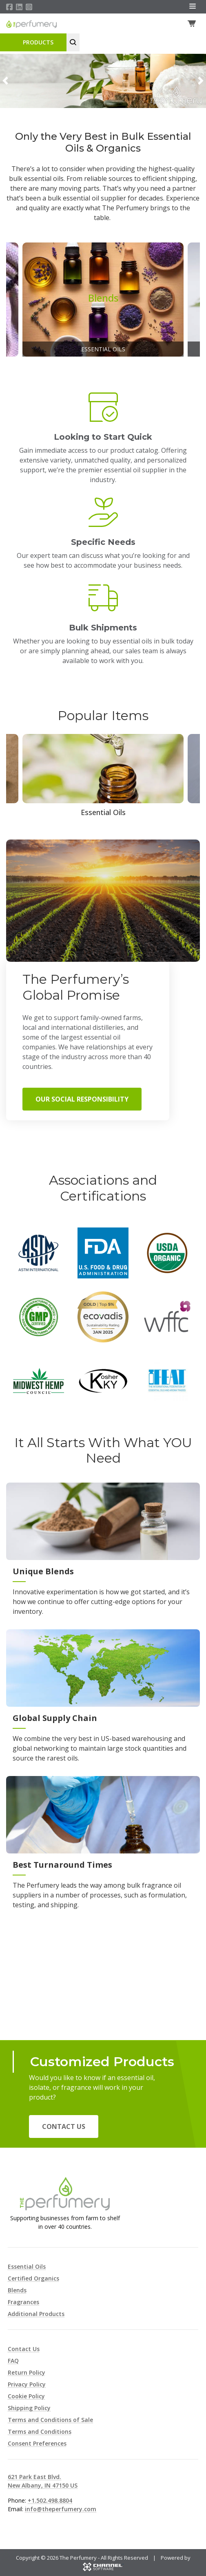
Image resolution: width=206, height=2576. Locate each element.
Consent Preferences (37, 2443)
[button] (5, 81)
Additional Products (36, 2314)
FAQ (13, 2360)
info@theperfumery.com (60, 2509)
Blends (17, 2290)
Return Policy (26, 2372)
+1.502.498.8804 (50, 2500)
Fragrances (23, 2302)
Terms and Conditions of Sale (50, 2420)
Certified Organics (33, 2278)
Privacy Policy (27, 2384)
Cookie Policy (26, 2396)
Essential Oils (27, 2266)
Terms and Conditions (39, 2431)
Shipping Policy (29, 2408)
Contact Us (63, 2126)
